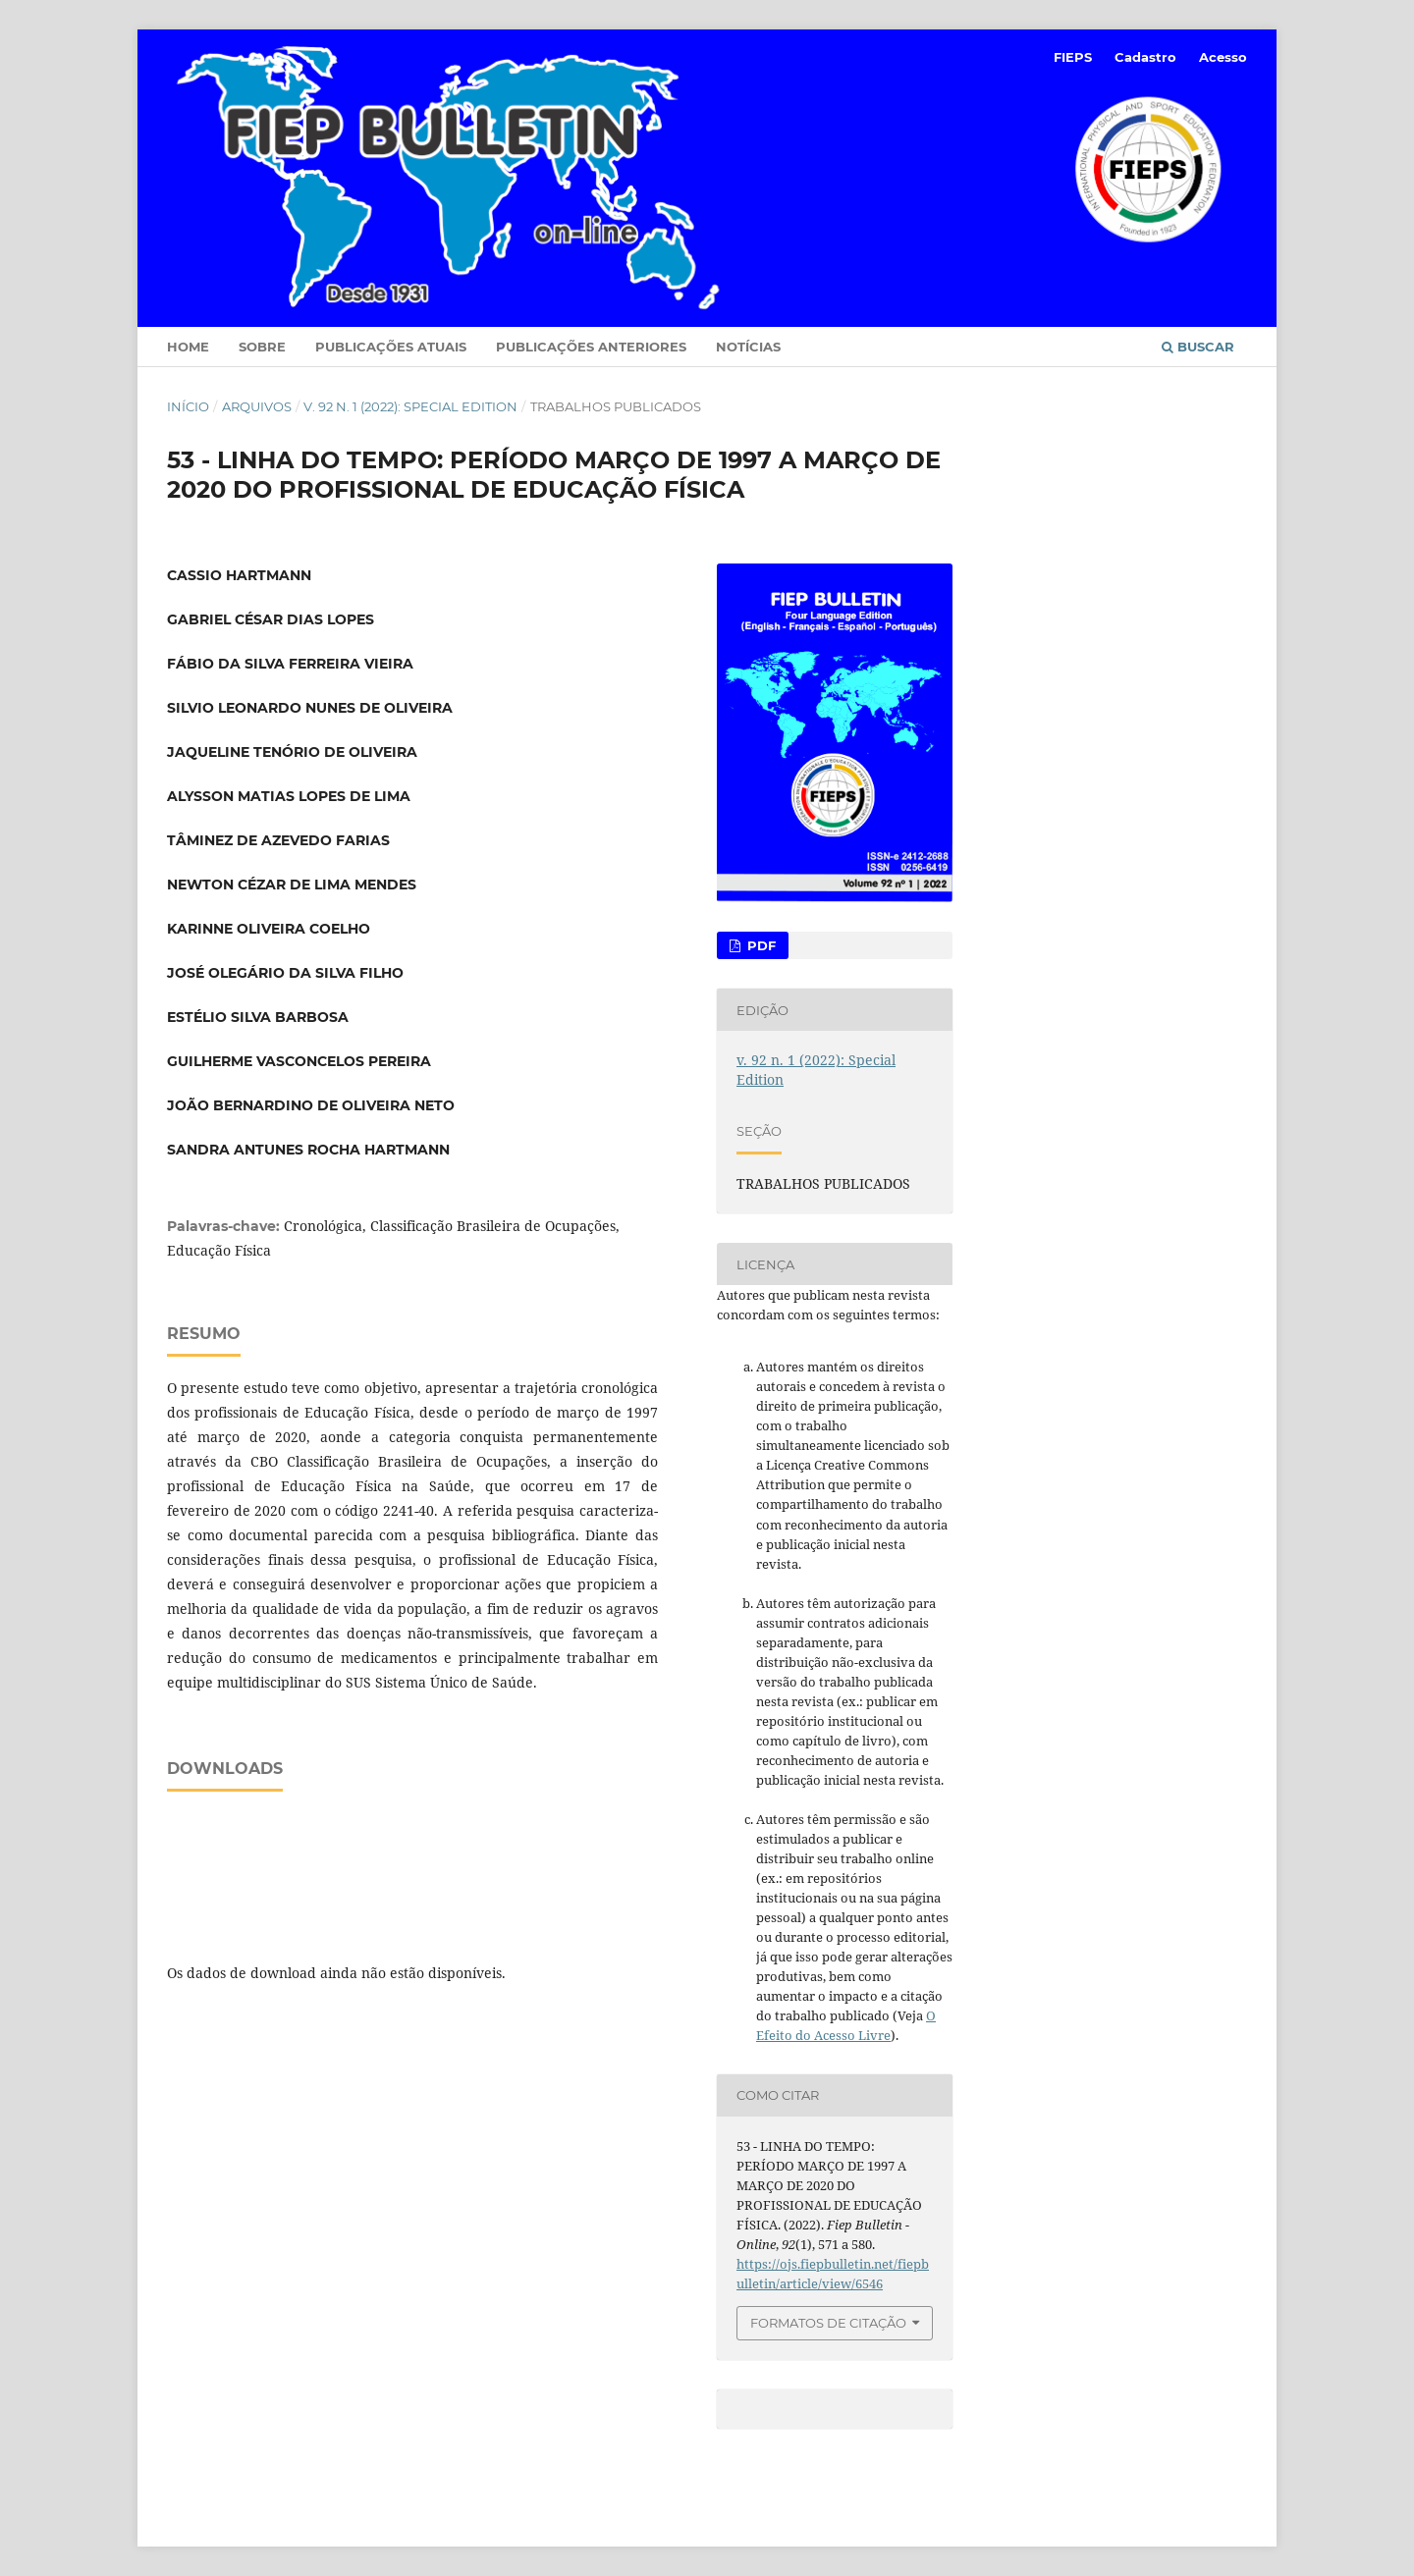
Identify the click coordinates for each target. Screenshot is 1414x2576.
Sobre (262, 346)
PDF (759, 945)
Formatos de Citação (828, 2323)
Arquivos (257, 406)
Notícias (748, 346)
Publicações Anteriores (591, 346)
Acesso (1223, 57)
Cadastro (1145, 57)
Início (188, 406)
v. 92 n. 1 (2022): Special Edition (410, 406)
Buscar (1198, 346)
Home (188, 346)
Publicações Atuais (390, 346)
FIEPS (1073, 57)
